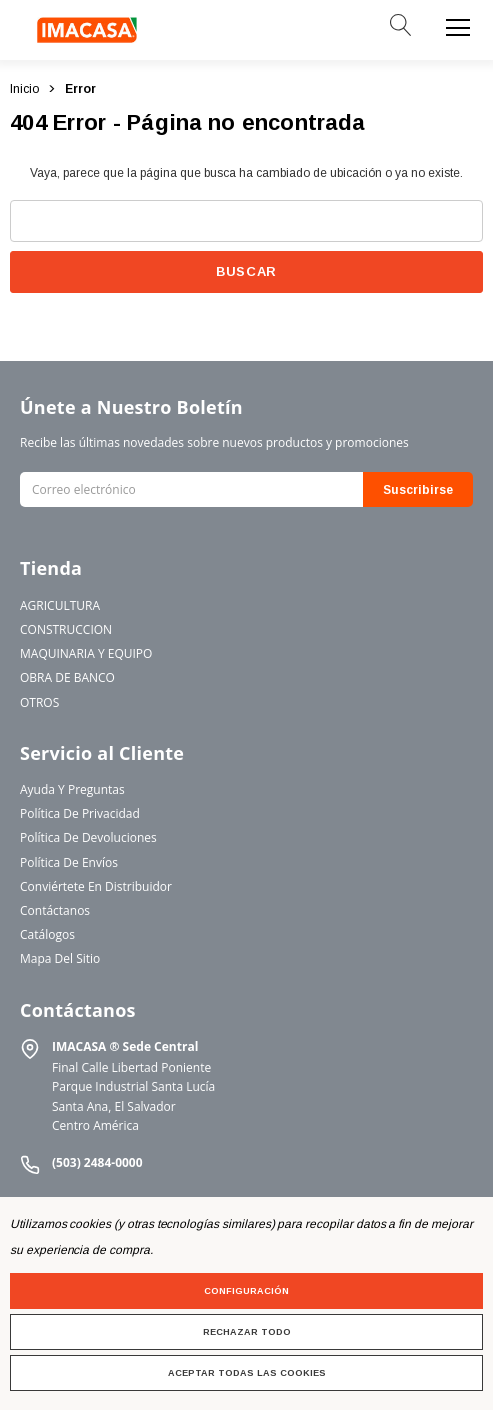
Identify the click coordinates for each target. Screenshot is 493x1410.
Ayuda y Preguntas (72, 789)
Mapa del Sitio (60, 958)
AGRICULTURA (60, 605)
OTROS (39, 702)
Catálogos (47, 934)
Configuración (246, 1291)
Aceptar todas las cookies (247, 1373)
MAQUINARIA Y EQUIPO (86, 653)
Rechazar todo (247, 1332)
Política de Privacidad (80, 813)
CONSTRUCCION (66, 629)
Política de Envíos (69, 862)
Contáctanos (55, 910)
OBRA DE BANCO (67, 677)
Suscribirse (418, 490)
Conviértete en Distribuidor (96, 886)
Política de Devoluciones (88, 837)
